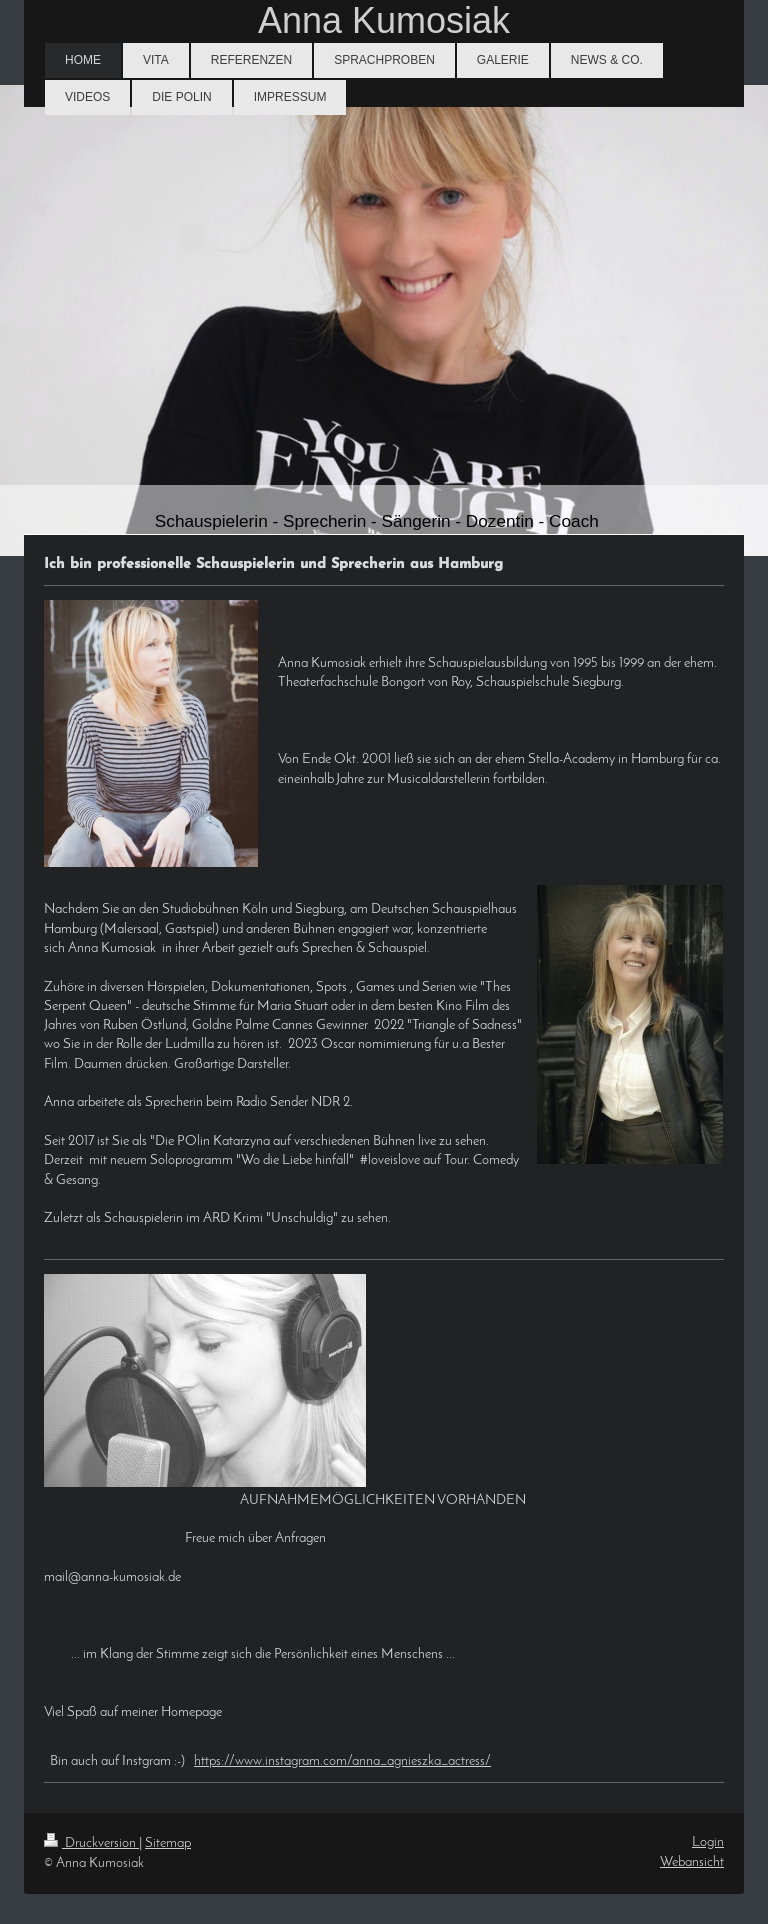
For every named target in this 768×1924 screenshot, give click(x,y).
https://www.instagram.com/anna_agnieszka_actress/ (342, 1761)
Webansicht (692, 1862)
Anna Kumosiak (384, 20)
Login (708, 1842)
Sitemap (168, 1843)
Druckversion (91, 1843)
